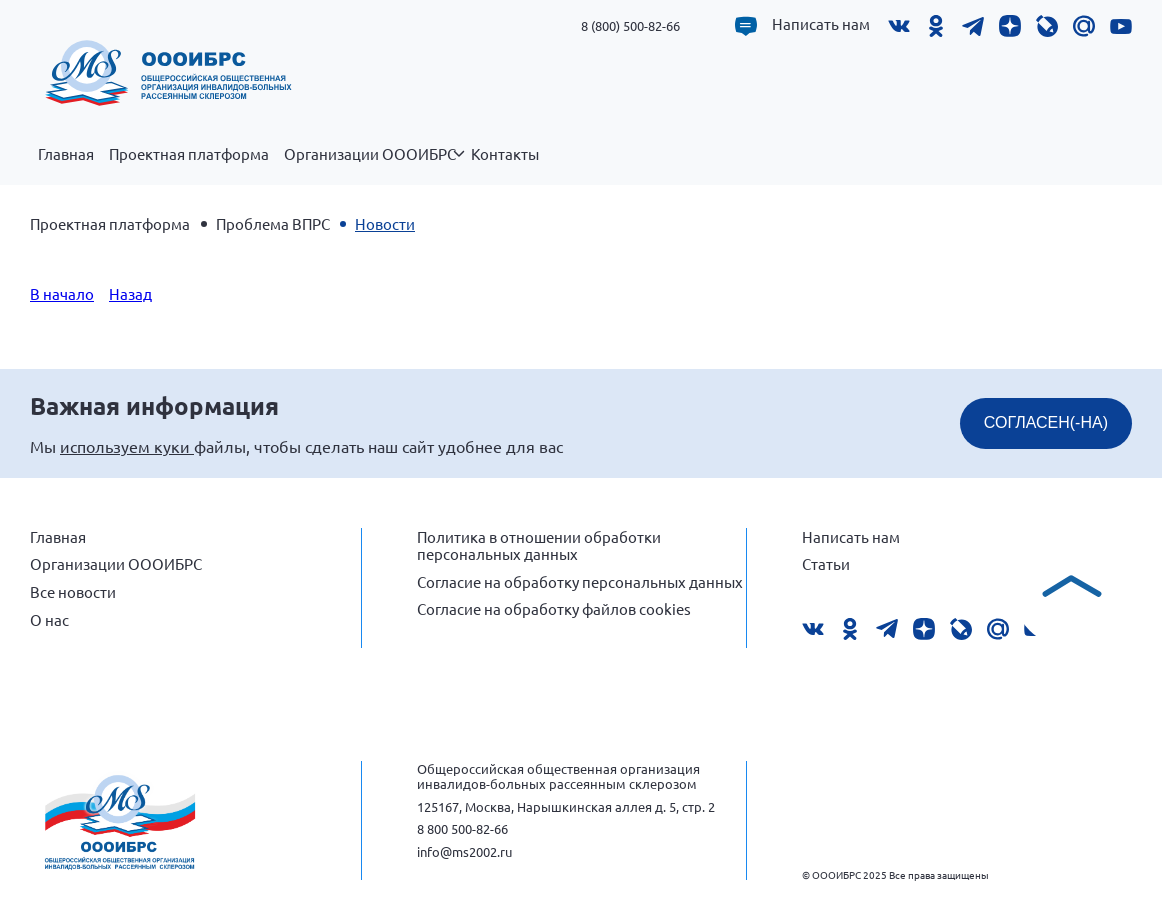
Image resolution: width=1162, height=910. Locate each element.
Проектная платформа (189, 154)
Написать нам (821, 24)
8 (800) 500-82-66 (630, 25)
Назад (130, 293)
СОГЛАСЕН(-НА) (1046, 422)
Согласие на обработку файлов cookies (554, 608)
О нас (49, 619)
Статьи (826, 563)
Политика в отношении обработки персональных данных (539, 545)
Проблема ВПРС (273, 223)
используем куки (127, 446)
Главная (66, 154)
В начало (62, 293)
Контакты (505, 154)
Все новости (73, 591)
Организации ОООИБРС (374, 165)
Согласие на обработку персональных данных (580, 581)
